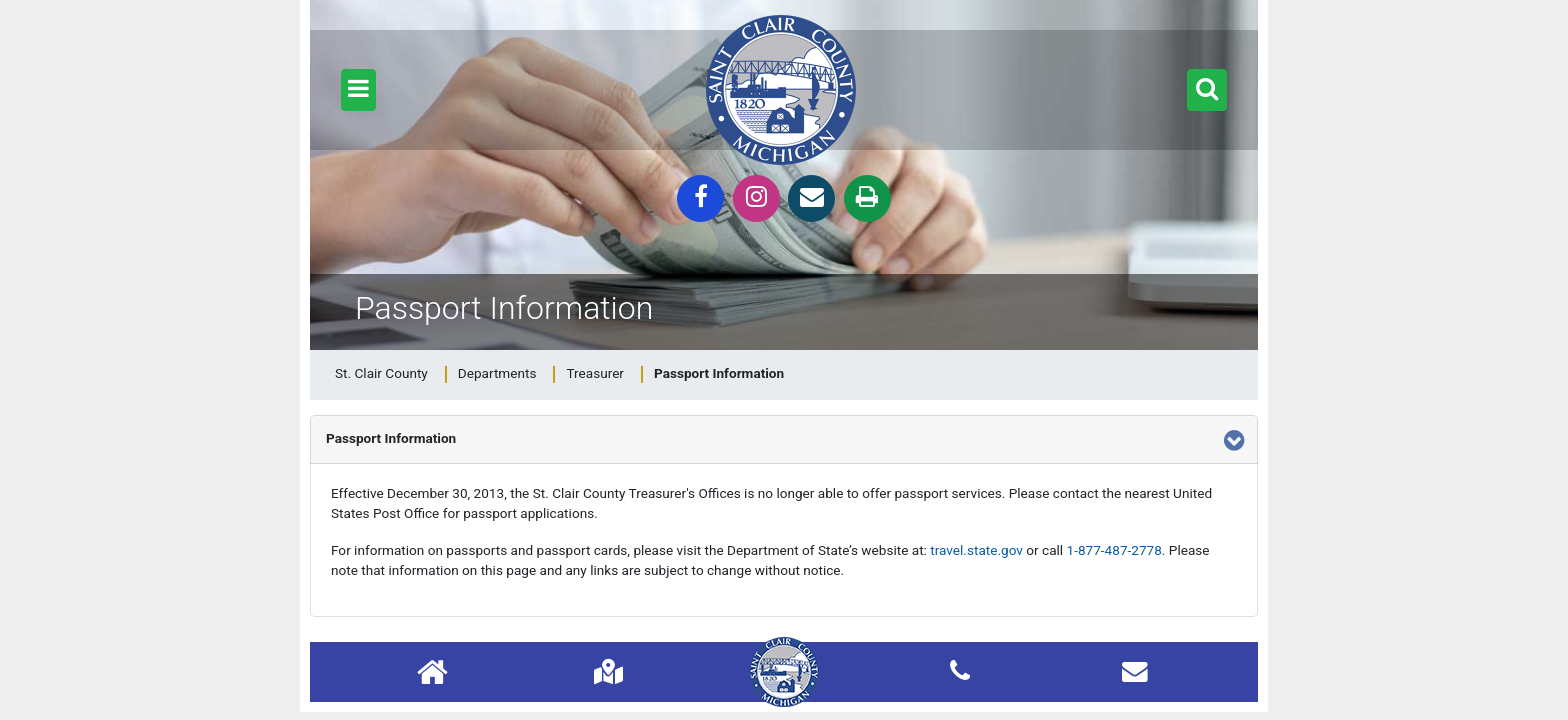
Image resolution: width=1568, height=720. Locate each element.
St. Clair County (381, 373)
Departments (497, 373)
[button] (358, 90)
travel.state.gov (976, 550)
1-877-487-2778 (1114, 550)
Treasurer (595, 373)
